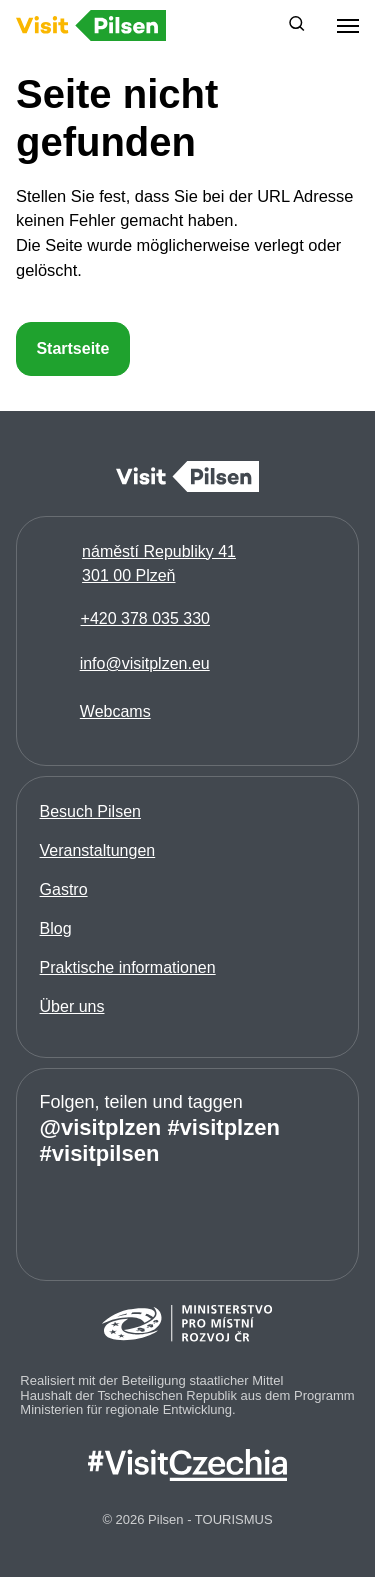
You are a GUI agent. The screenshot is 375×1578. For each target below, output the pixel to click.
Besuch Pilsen (90, 811)
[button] (297, 26)
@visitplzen (101, 1127)
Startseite (72, 348)
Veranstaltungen (98, 850)
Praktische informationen (128, 967)
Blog (56, 928)
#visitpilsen (100, 1153)
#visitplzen (223, 1127)
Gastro (64, 889)
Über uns (72, 1006)
